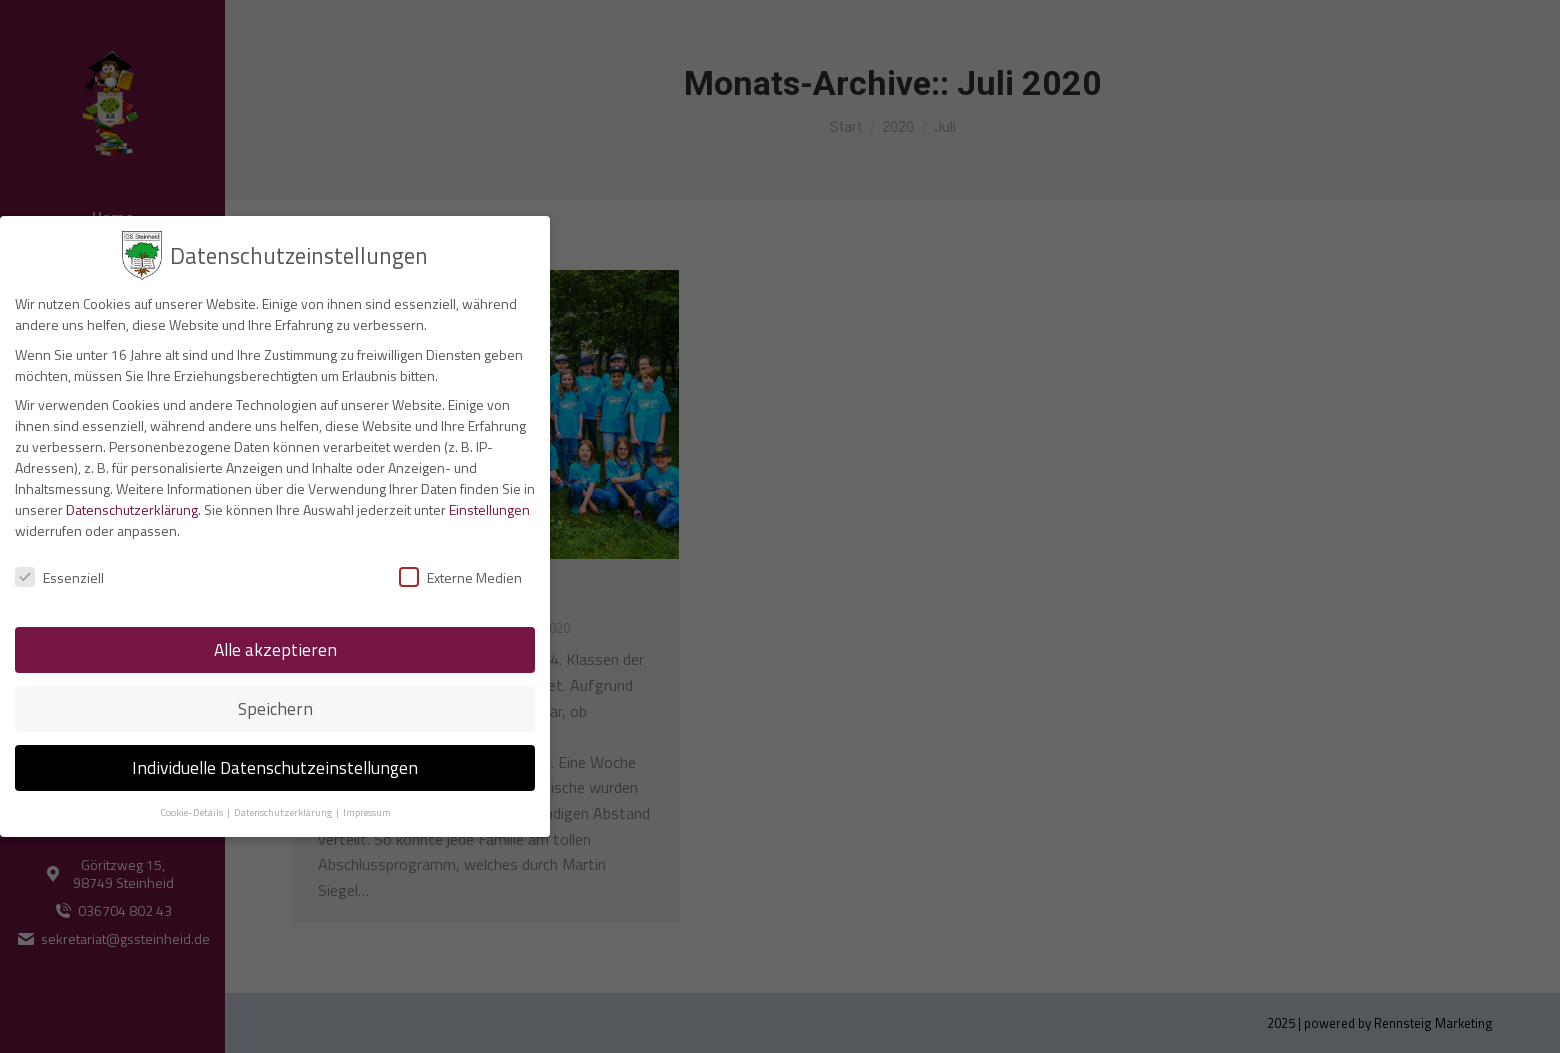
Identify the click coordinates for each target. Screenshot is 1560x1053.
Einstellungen (489, 509)
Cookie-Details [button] (192, 812)
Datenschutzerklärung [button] (284, 812)
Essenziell (59, 577)
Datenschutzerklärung (132, 509)
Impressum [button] (367, 812)
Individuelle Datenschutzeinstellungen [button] (275, 767)
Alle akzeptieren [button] (275, 649)
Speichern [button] (275, 708)
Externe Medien (460, 577)
